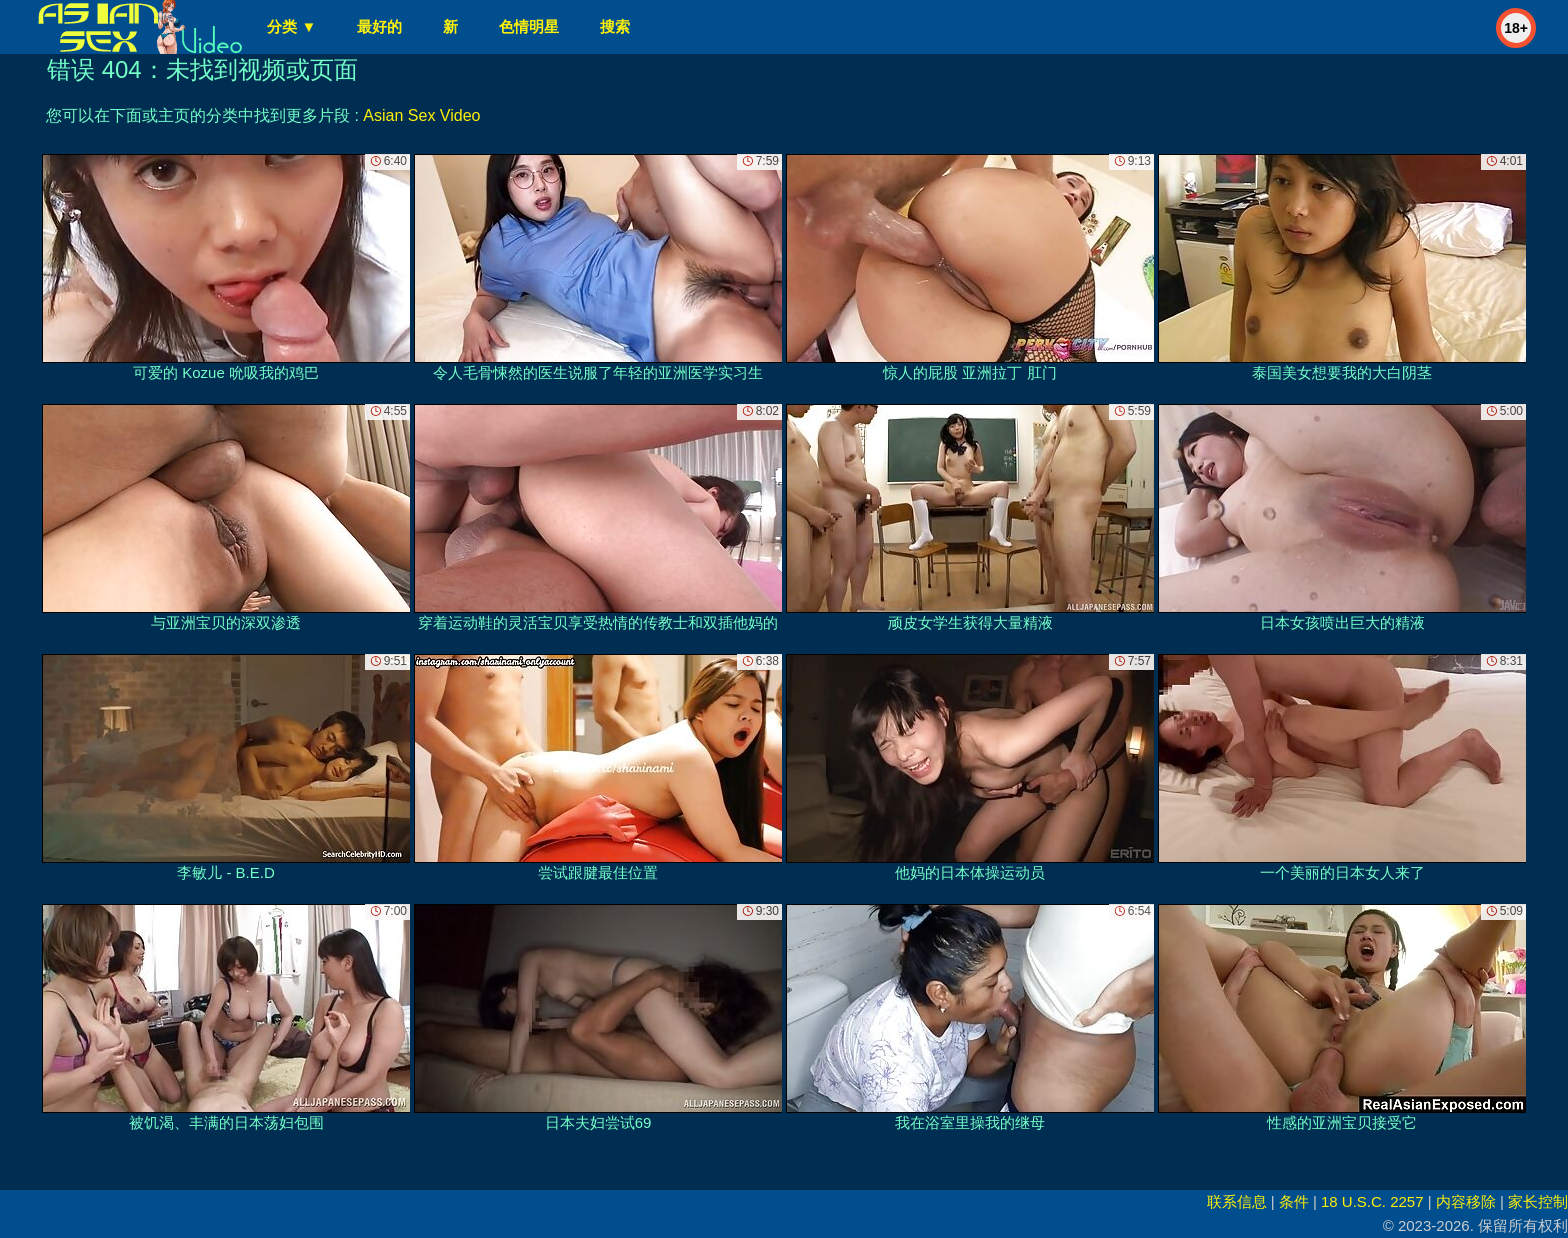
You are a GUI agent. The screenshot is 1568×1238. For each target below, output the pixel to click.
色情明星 (529, 26)
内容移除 (1466, 1201)
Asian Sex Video (421, 115)
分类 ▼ (291, 26)
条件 (1294, 1201)
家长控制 (1538, 1201)
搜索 (615, 26)
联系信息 (1237, 1201)
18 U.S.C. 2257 (1372, 1201)
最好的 (379, 26)
